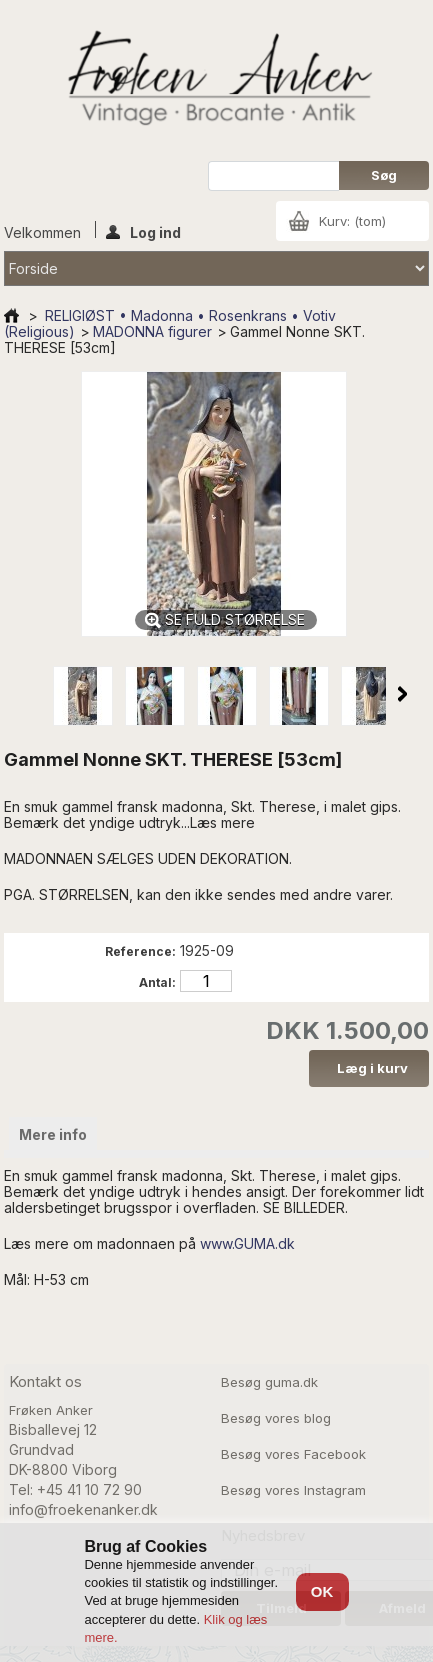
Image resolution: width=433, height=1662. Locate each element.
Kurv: (352, 221)
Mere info (53, 1134)
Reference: (140, 951)
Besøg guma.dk (269, 1382)
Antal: (157, 982)
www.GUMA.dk (247, 1243)
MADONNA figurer (152, 331)
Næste (402, 694)
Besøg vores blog (276, 1418)
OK (322, 1591)
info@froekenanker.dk (83, 1509)
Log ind (143, 231)
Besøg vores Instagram (293, 1490)
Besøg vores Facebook (293, 1454)
